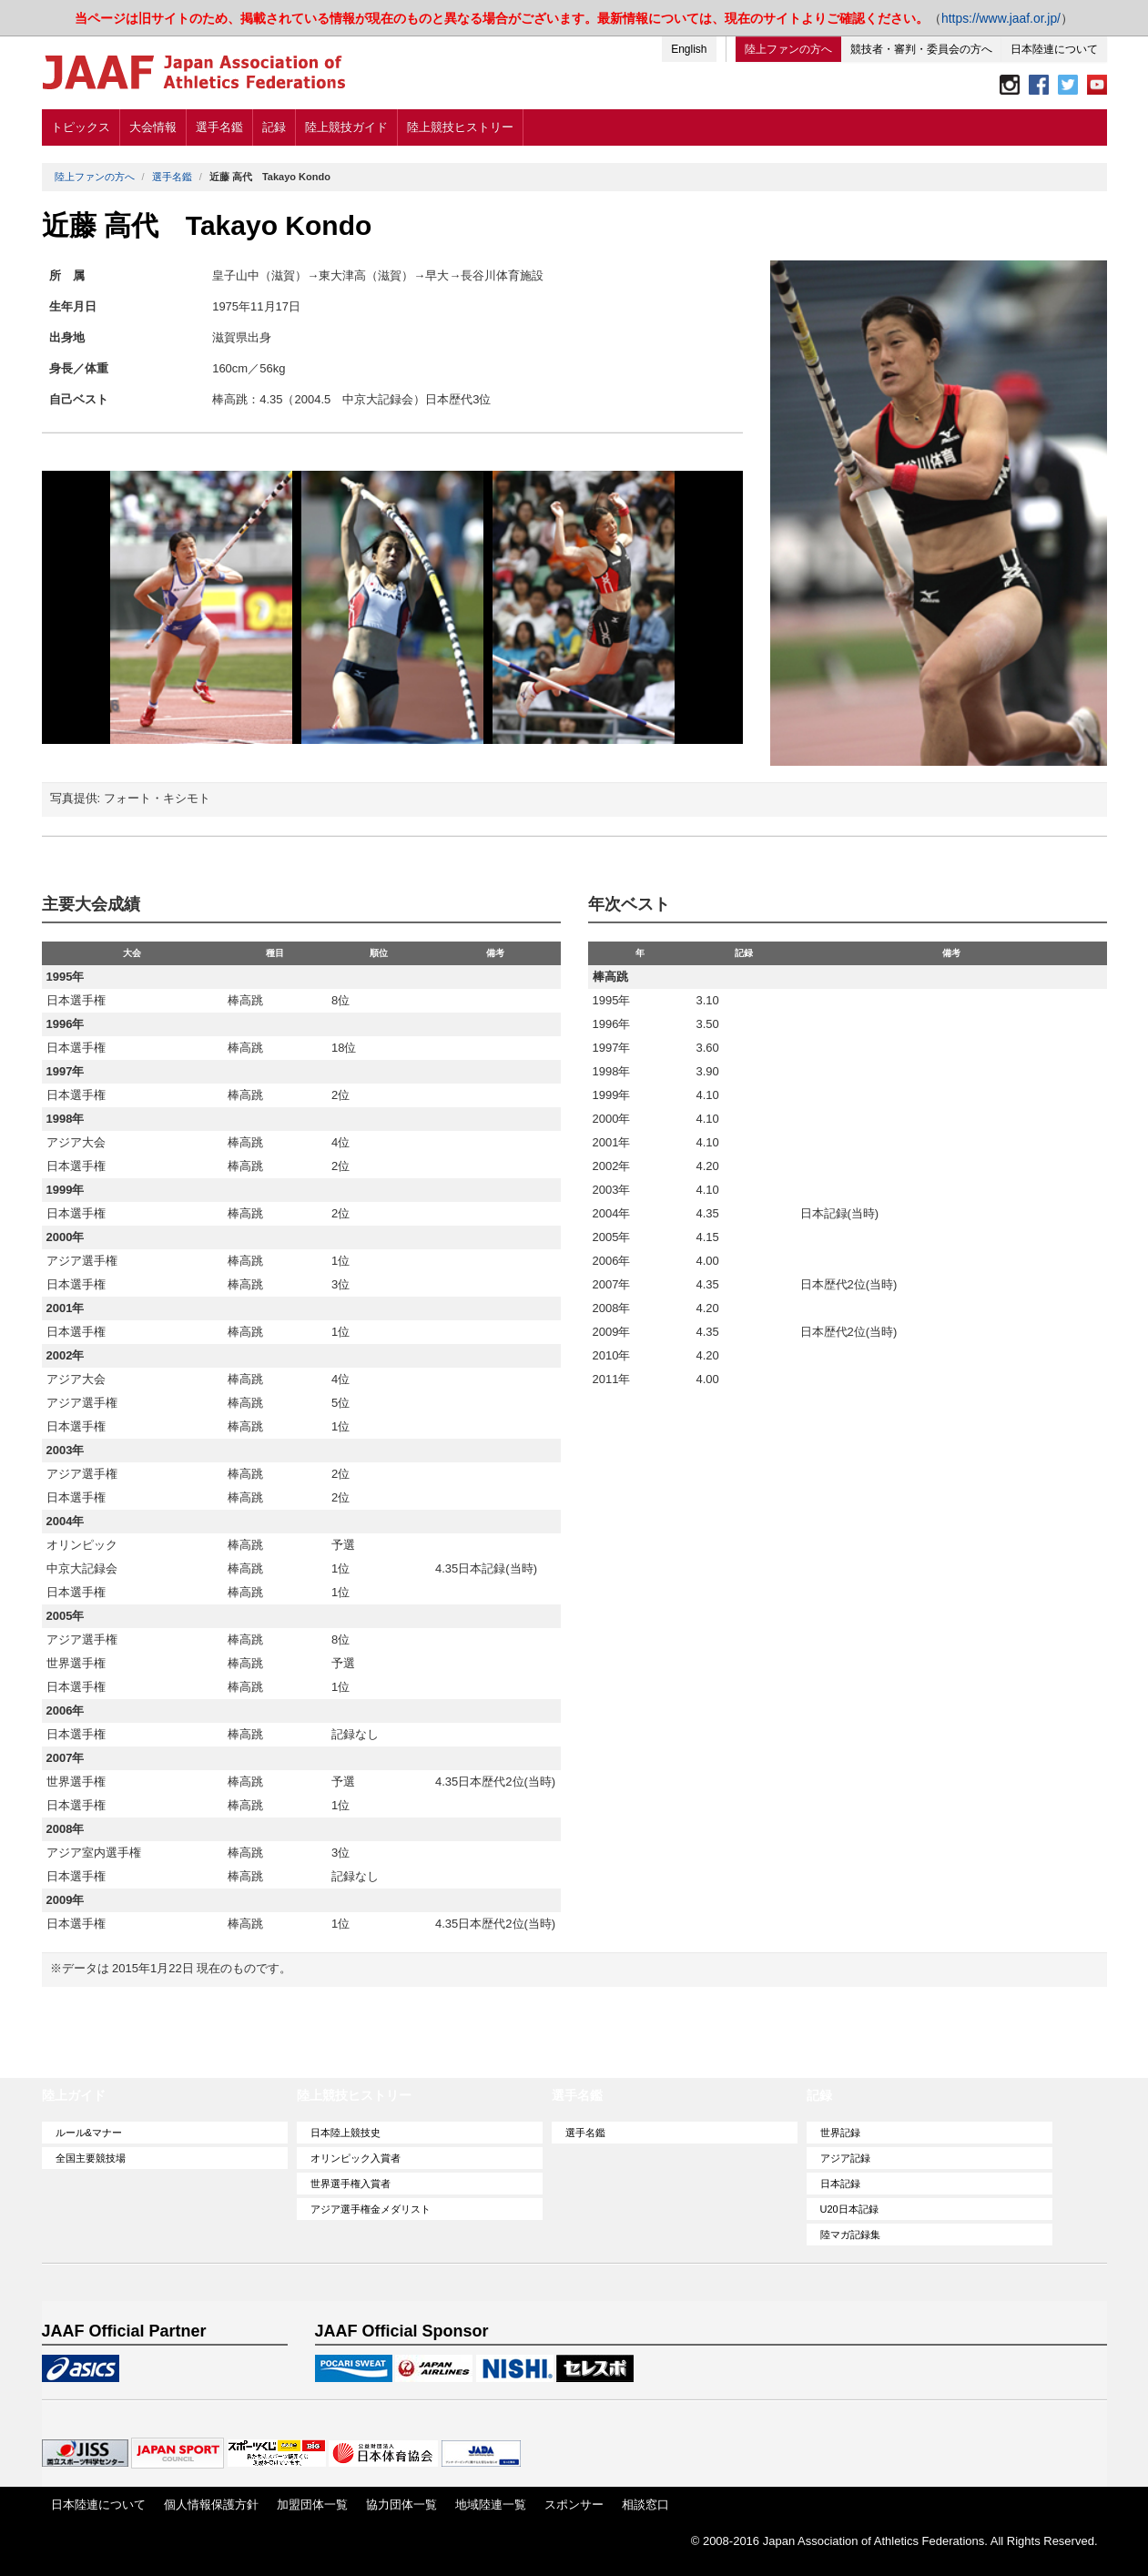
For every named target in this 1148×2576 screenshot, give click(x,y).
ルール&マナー (89, 2132)
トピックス (80, 127)
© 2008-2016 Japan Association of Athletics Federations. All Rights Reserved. (894, 2541)
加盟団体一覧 (312, 2504)
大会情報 (153, 127)
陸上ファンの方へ (788, 49)
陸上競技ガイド (346, 127)
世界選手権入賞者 (350, 2183)
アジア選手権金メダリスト (370, 2209)
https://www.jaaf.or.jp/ (1001, 18)
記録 (274, 127)
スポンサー (574, 2504)
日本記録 (840, 2183)
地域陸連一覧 (490, 2504)
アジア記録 (845, 2158)
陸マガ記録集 (850, 2234)
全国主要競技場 (91, 2158)
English (688, 49)
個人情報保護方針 (211, 2504)
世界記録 (840, 2132)
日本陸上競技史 (345, 2132)
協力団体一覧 (401, 2504)
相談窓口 (645, 2504)
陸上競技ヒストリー (460, 127)
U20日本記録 (849, 2209)
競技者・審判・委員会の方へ (921, 49)
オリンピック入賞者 (355, 2158)
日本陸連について (1054, 49)
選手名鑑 (219, 127)
